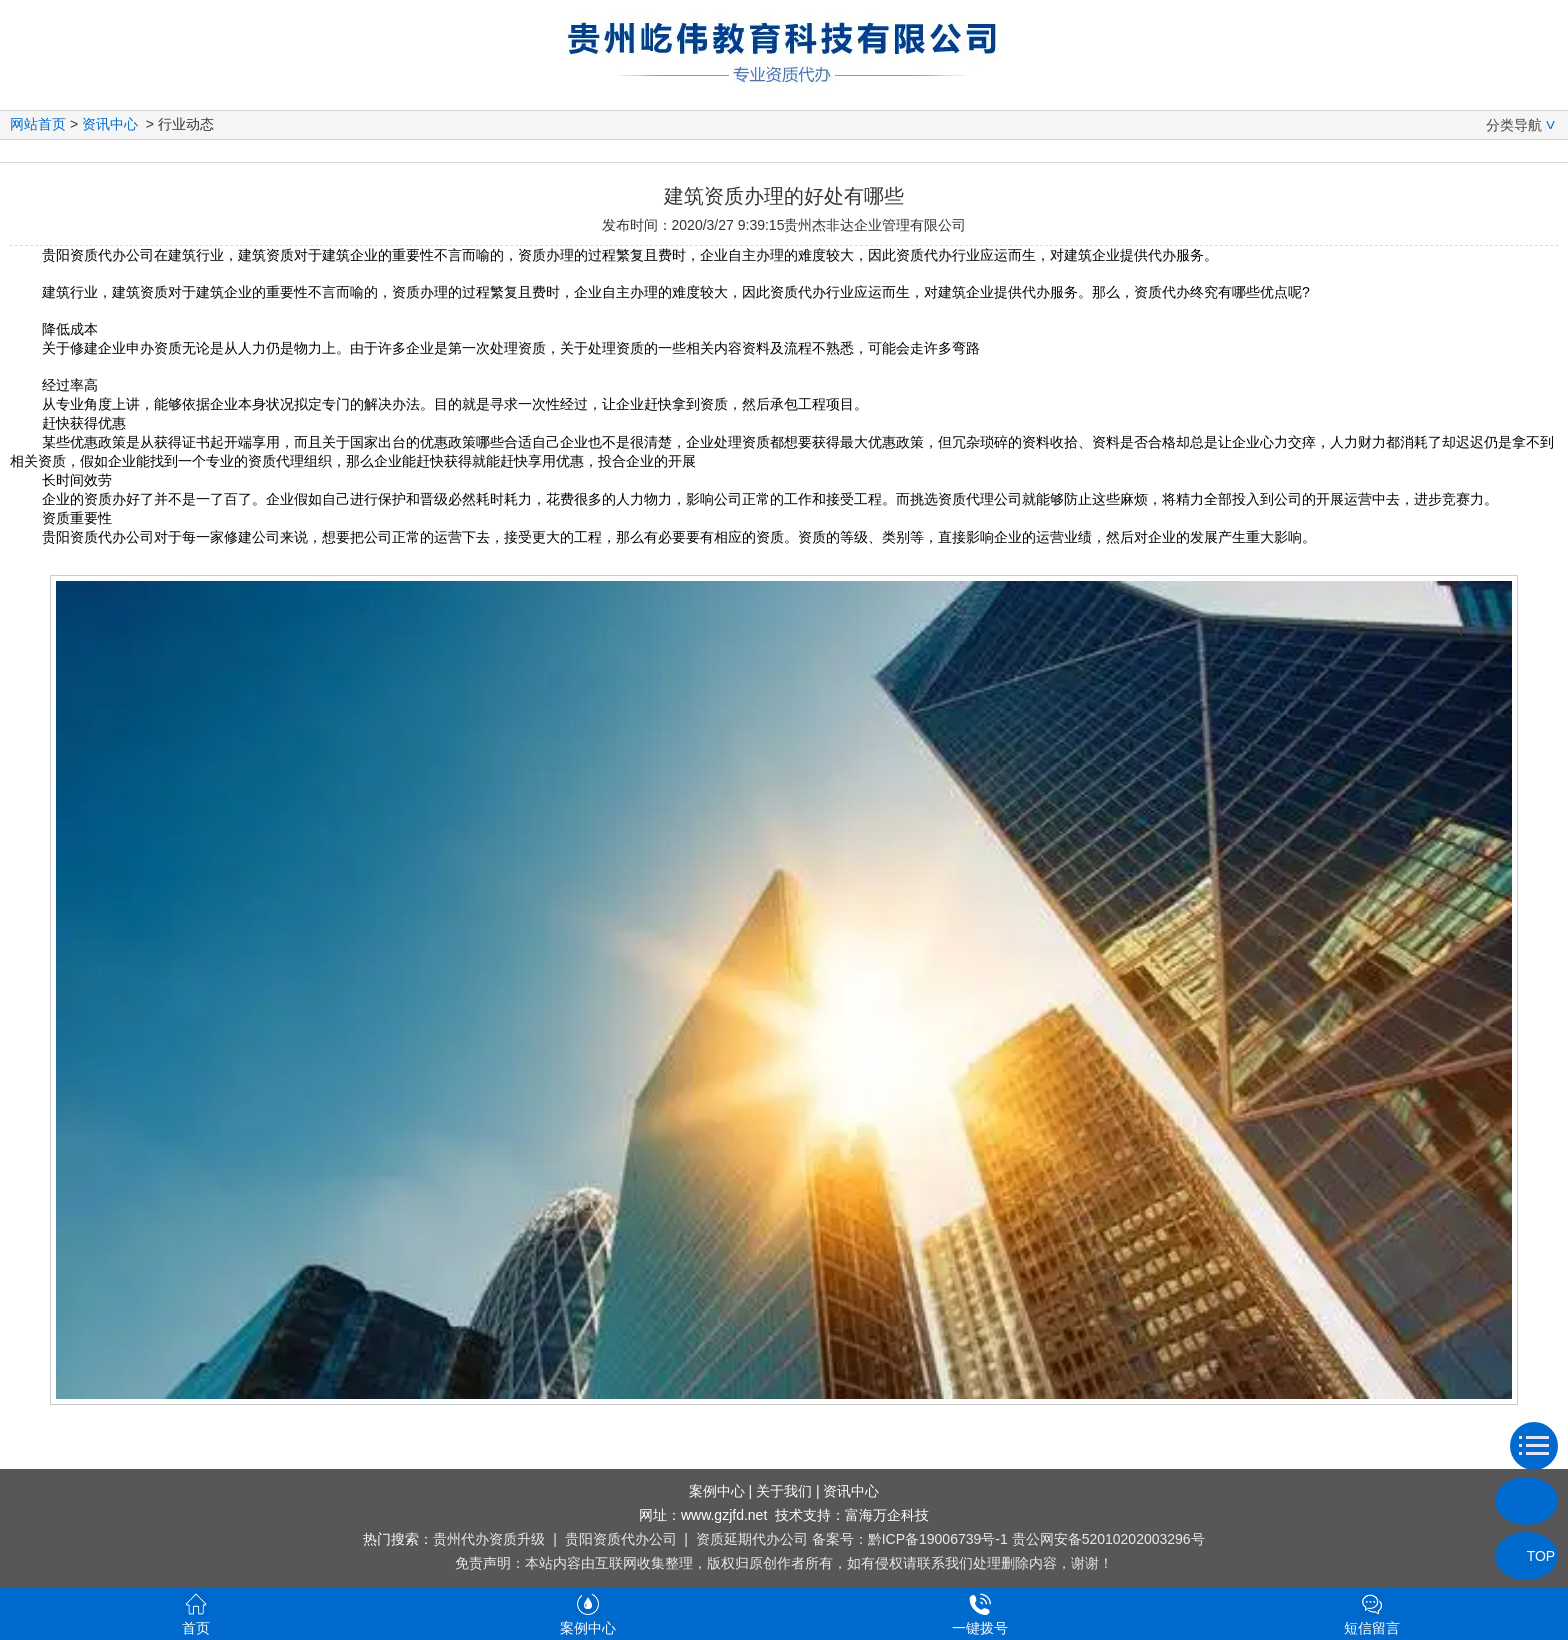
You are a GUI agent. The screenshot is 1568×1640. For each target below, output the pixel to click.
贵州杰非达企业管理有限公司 (875, 225)
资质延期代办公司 (752, 1539)
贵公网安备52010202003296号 (1108, 1539)
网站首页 (38, 124)
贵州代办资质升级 (489, 1539)
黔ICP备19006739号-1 (938, 1539)
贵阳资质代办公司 (621, 1539)
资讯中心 (110, 124)
